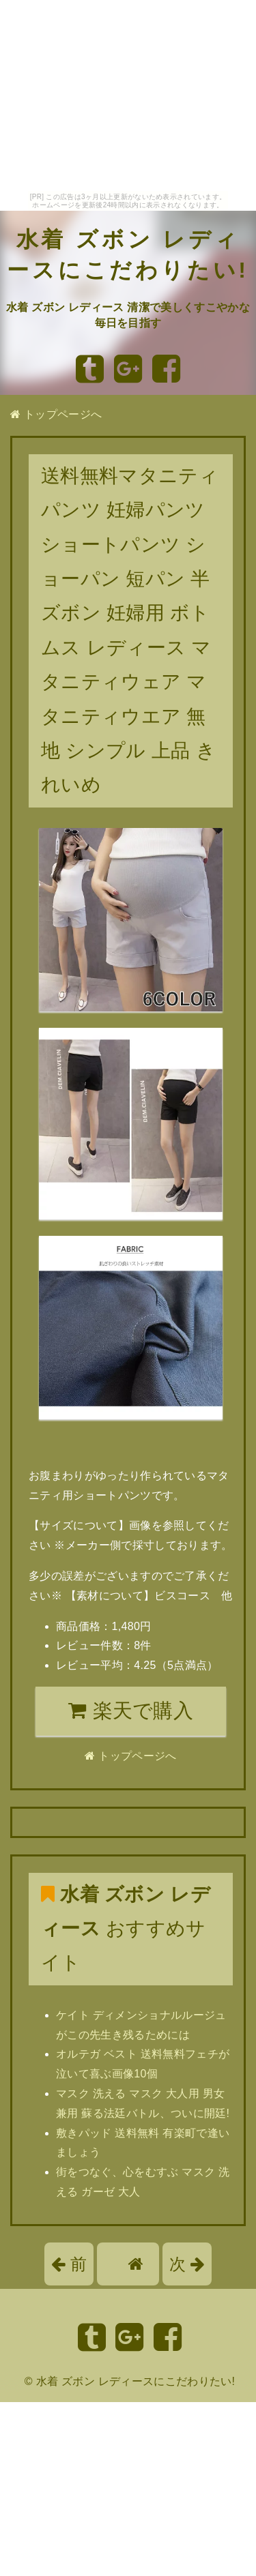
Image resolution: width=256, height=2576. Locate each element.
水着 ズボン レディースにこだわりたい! (136, 2381)
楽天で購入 (130, 1710)
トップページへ (56, 414)
